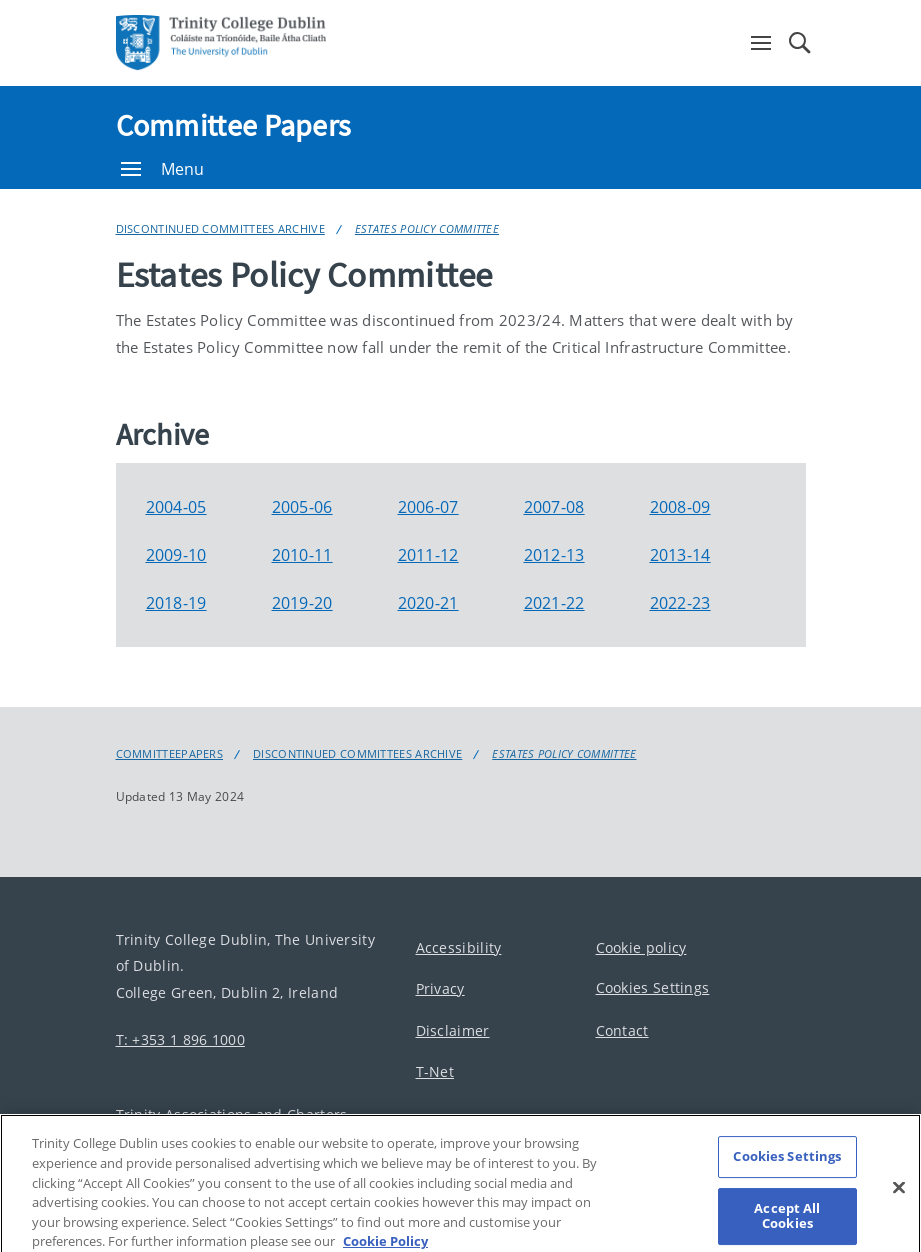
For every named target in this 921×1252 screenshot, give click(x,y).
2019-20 (302, 603)
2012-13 (554, 555)
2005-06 (302, 507)
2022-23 (680, 603)
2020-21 (428, 603)
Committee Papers (234, 125)
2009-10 (176, 555)
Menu (163, 169)
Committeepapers (170, 754)
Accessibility (459, 947)
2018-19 (176, 603)
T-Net (435, 1071)
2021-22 (554, 603)
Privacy (440, 988)
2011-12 (428, 555)
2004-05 (176, 507)
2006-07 (428, 507)
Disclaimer (453, 1030)
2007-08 (554, 507)
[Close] (899, 1201)
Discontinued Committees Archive (220, 228)
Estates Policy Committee (427, 228)
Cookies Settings (653, 987)
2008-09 (680, 507)
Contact (622, 1030)
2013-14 (680, 555)
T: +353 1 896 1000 (180, 1038)
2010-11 (302, 555)
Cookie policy (641, 947)
